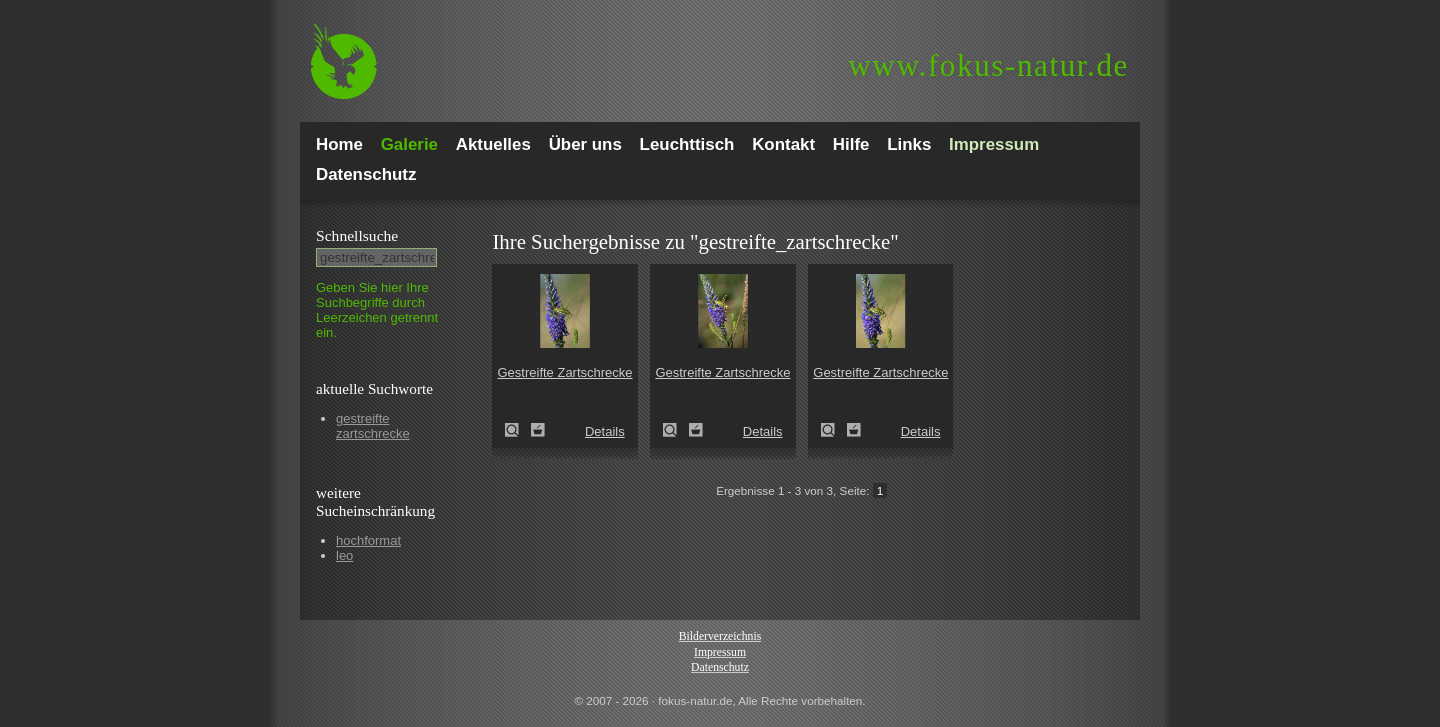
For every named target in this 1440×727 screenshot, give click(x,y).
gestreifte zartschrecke (373, 426)
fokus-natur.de (988, 65)
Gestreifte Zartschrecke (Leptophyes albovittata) (518, 430)
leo (344, 555)
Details (605, 431)
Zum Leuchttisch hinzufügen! (538, 430)
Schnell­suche (357, 235)
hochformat (368, 540)
